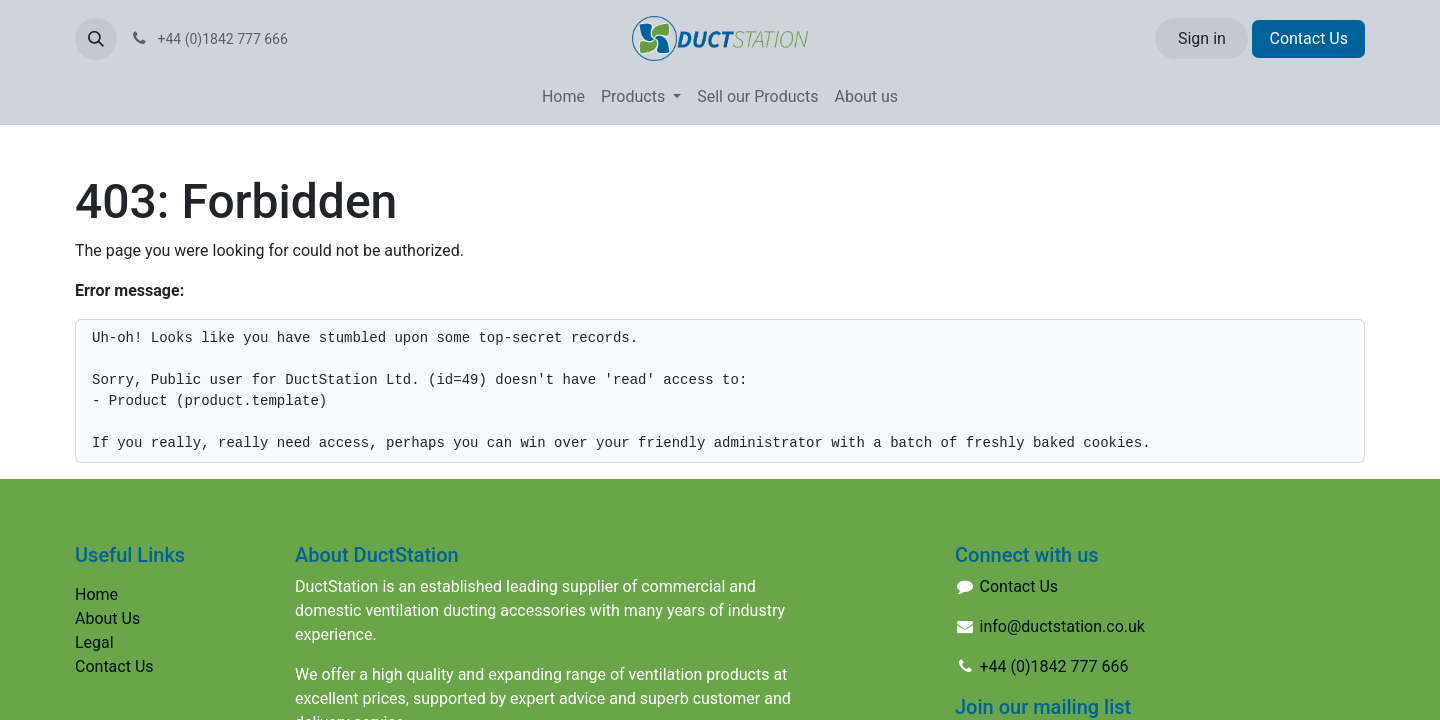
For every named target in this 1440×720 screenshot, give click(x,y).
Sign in (1202, 38)
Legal (94, 642)
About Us (107, 618)
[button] (96, 39)
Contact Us (1308, 38)
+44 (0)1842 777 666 (1054, 666)
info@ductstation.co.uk (1062, 626)
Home (96, 594)
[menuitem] (563, 97)
